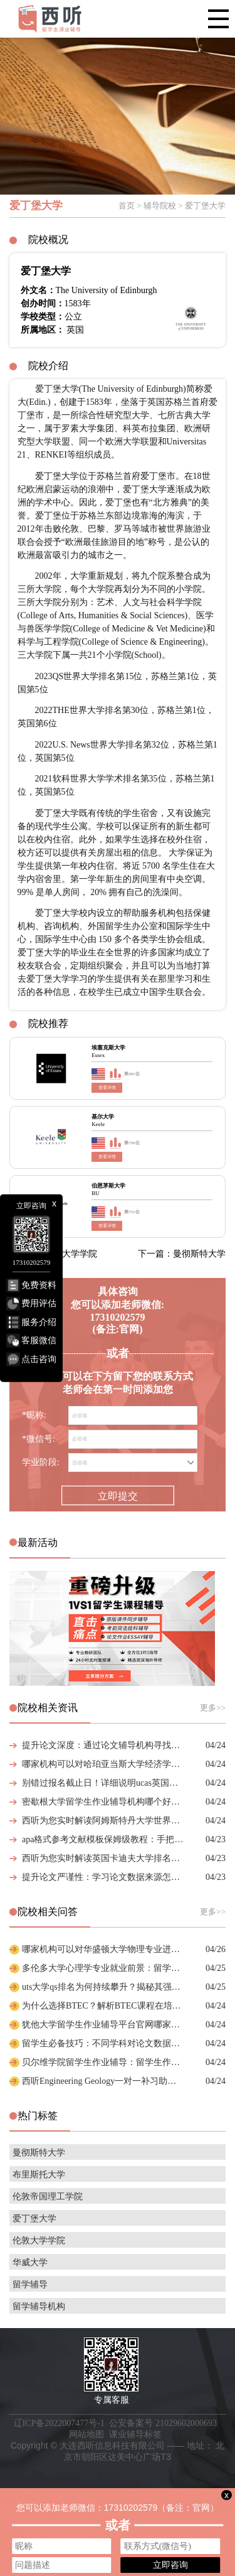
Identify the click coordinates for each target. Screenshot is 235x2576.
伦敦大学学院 (39, 2240)
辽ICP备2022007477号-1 (59, 2423)
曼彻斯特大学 (39, 2152)
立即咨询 (170, 2565)
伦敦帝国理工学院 (48, 2196)
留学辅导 (30, 2284)
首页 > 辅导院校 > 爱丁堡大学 (172, 205)
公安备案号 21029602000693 (163, 2423)
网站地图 (86, 2434)
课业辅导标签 (135, 2434)
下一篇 (182, 1253)
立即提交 (117, 1496)
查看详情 (107, 1087)
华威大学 (30, 2262)
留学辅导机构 (39, 2306)
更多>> (213, 1707)
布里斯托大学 (39, 2174)
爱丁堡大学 (34, 2218)
